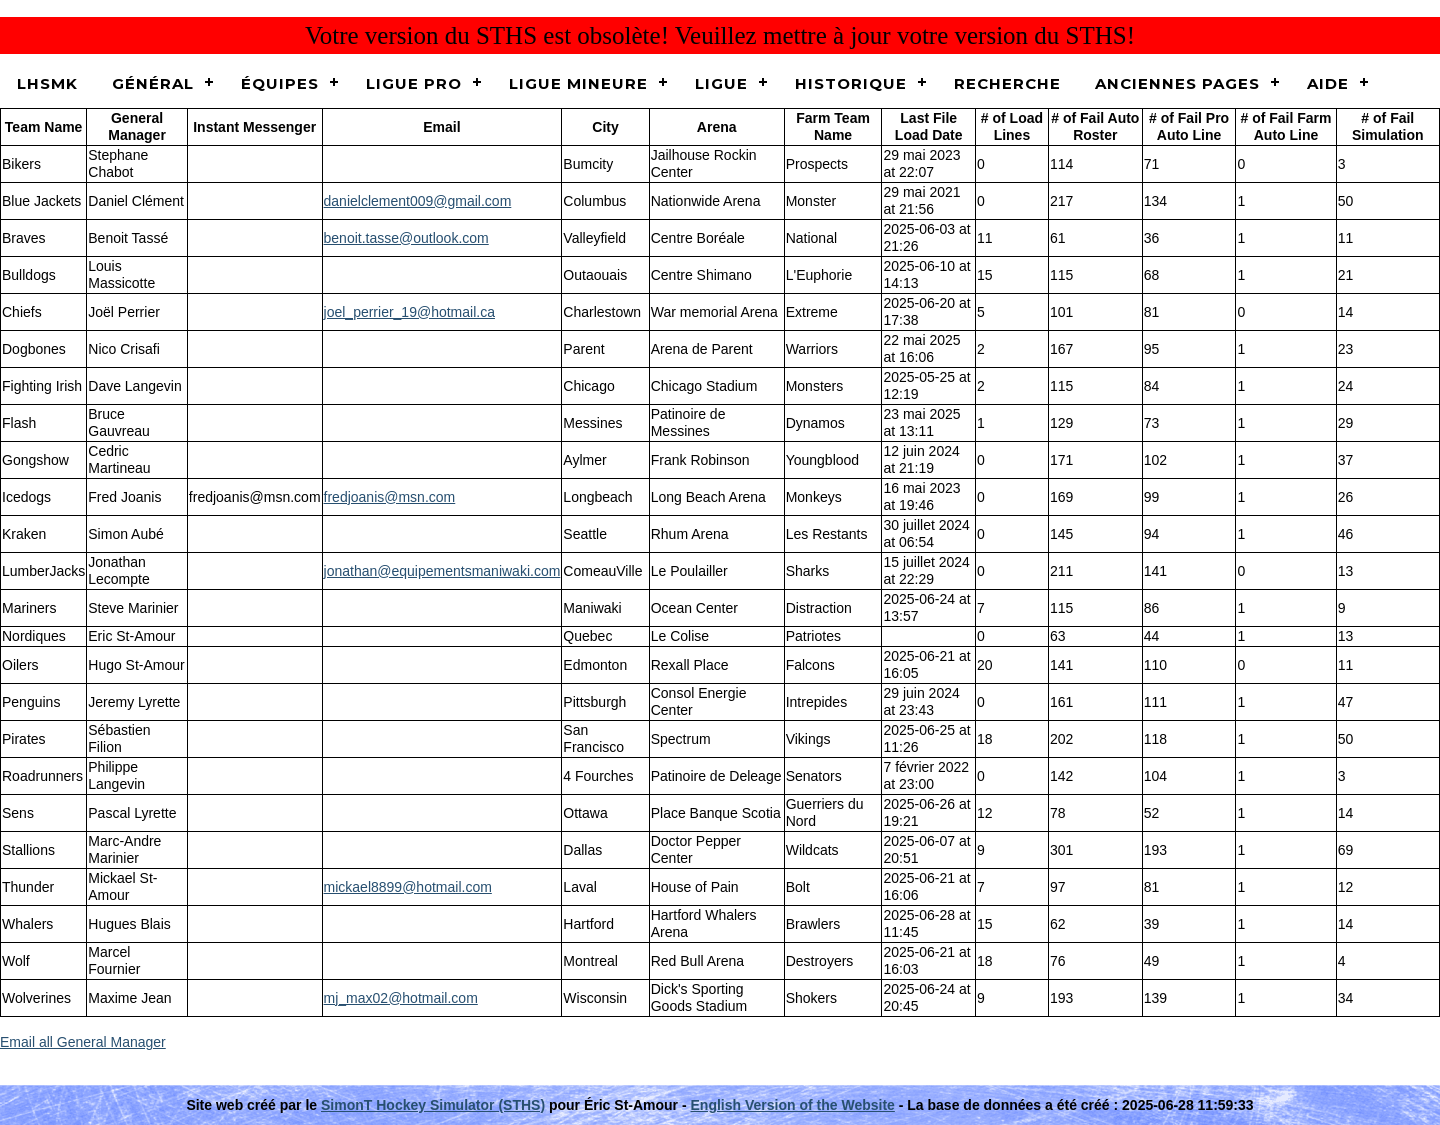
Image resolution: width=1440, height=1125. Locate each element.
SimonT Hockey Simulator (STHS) (433, 1105)
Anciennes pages (1177, 83)
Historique (851, 83)
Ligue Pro (414, 83)
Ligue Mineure (578, 83)
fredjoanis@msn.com (390, 497)
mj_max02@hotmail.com (401, 998)
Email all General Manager (83, 1042)
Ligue (721, 83)
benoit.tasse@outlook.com (406, 238)
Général (153, 83)
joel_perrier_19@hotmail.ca (409, 312)
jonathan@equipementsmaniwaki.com (442, 571)
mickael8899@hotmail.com (408, 887)
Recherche (1007, 83)
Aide (1328, 83)
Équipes (280, 83)
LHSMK (47, 83)
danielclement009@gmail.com (418, 201)
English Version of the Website (793, 1105)
